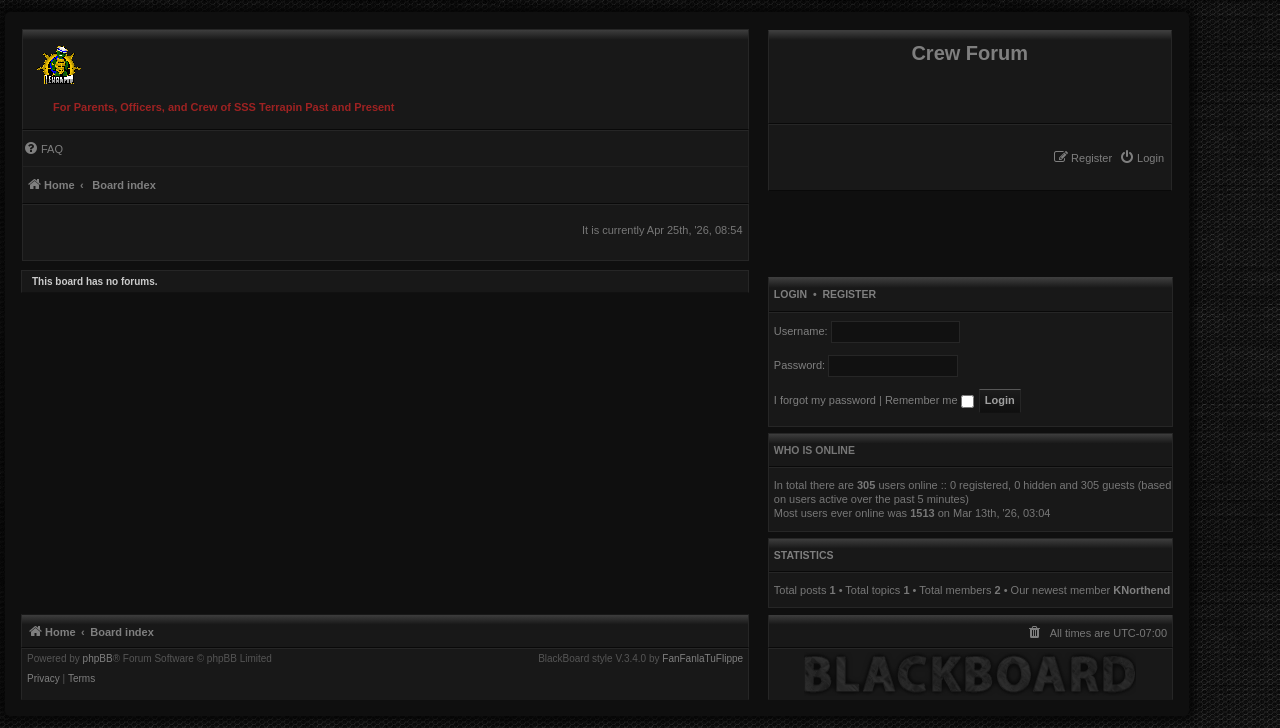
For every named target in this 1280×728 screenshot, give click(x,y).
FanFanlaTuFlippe (702, 659)
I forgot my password (825, 400)
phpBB (98, 659)
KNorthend (1141, 590)
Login (790, 294)
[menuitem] (1141, 158)
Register (849, 294)
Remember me (929, 400)
